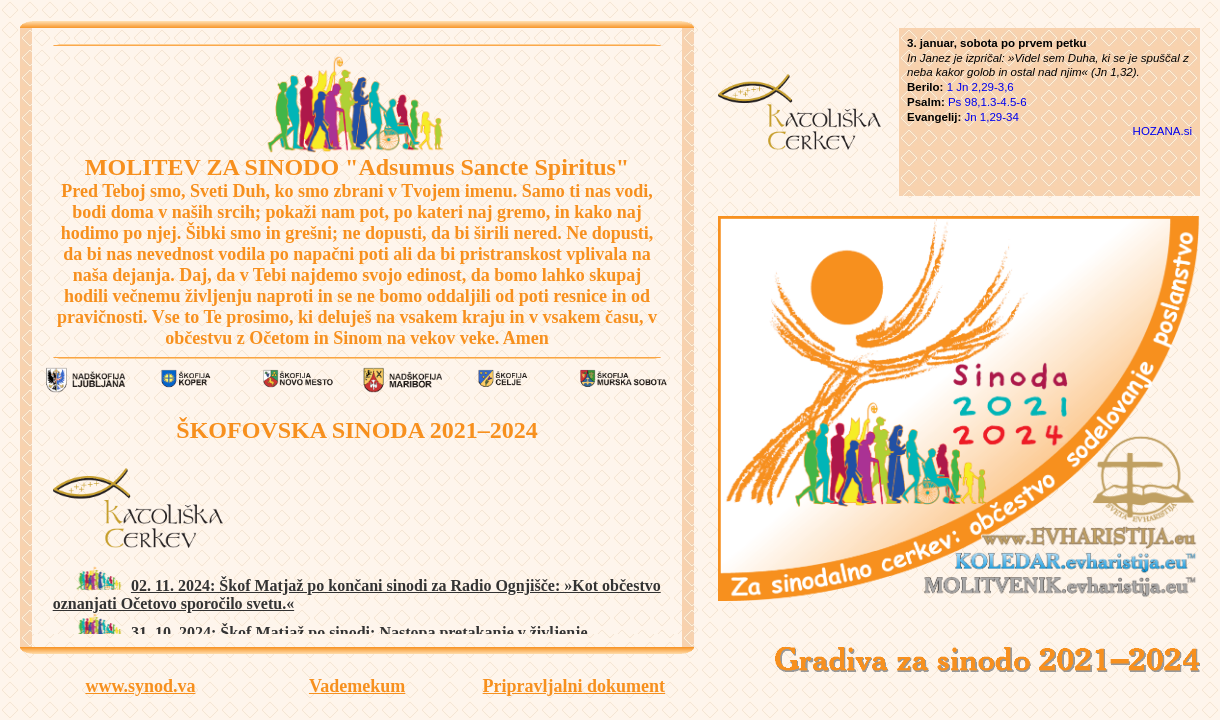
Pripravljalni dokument (574, 686)
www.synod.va (140, 686)
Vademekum (357, 686)
